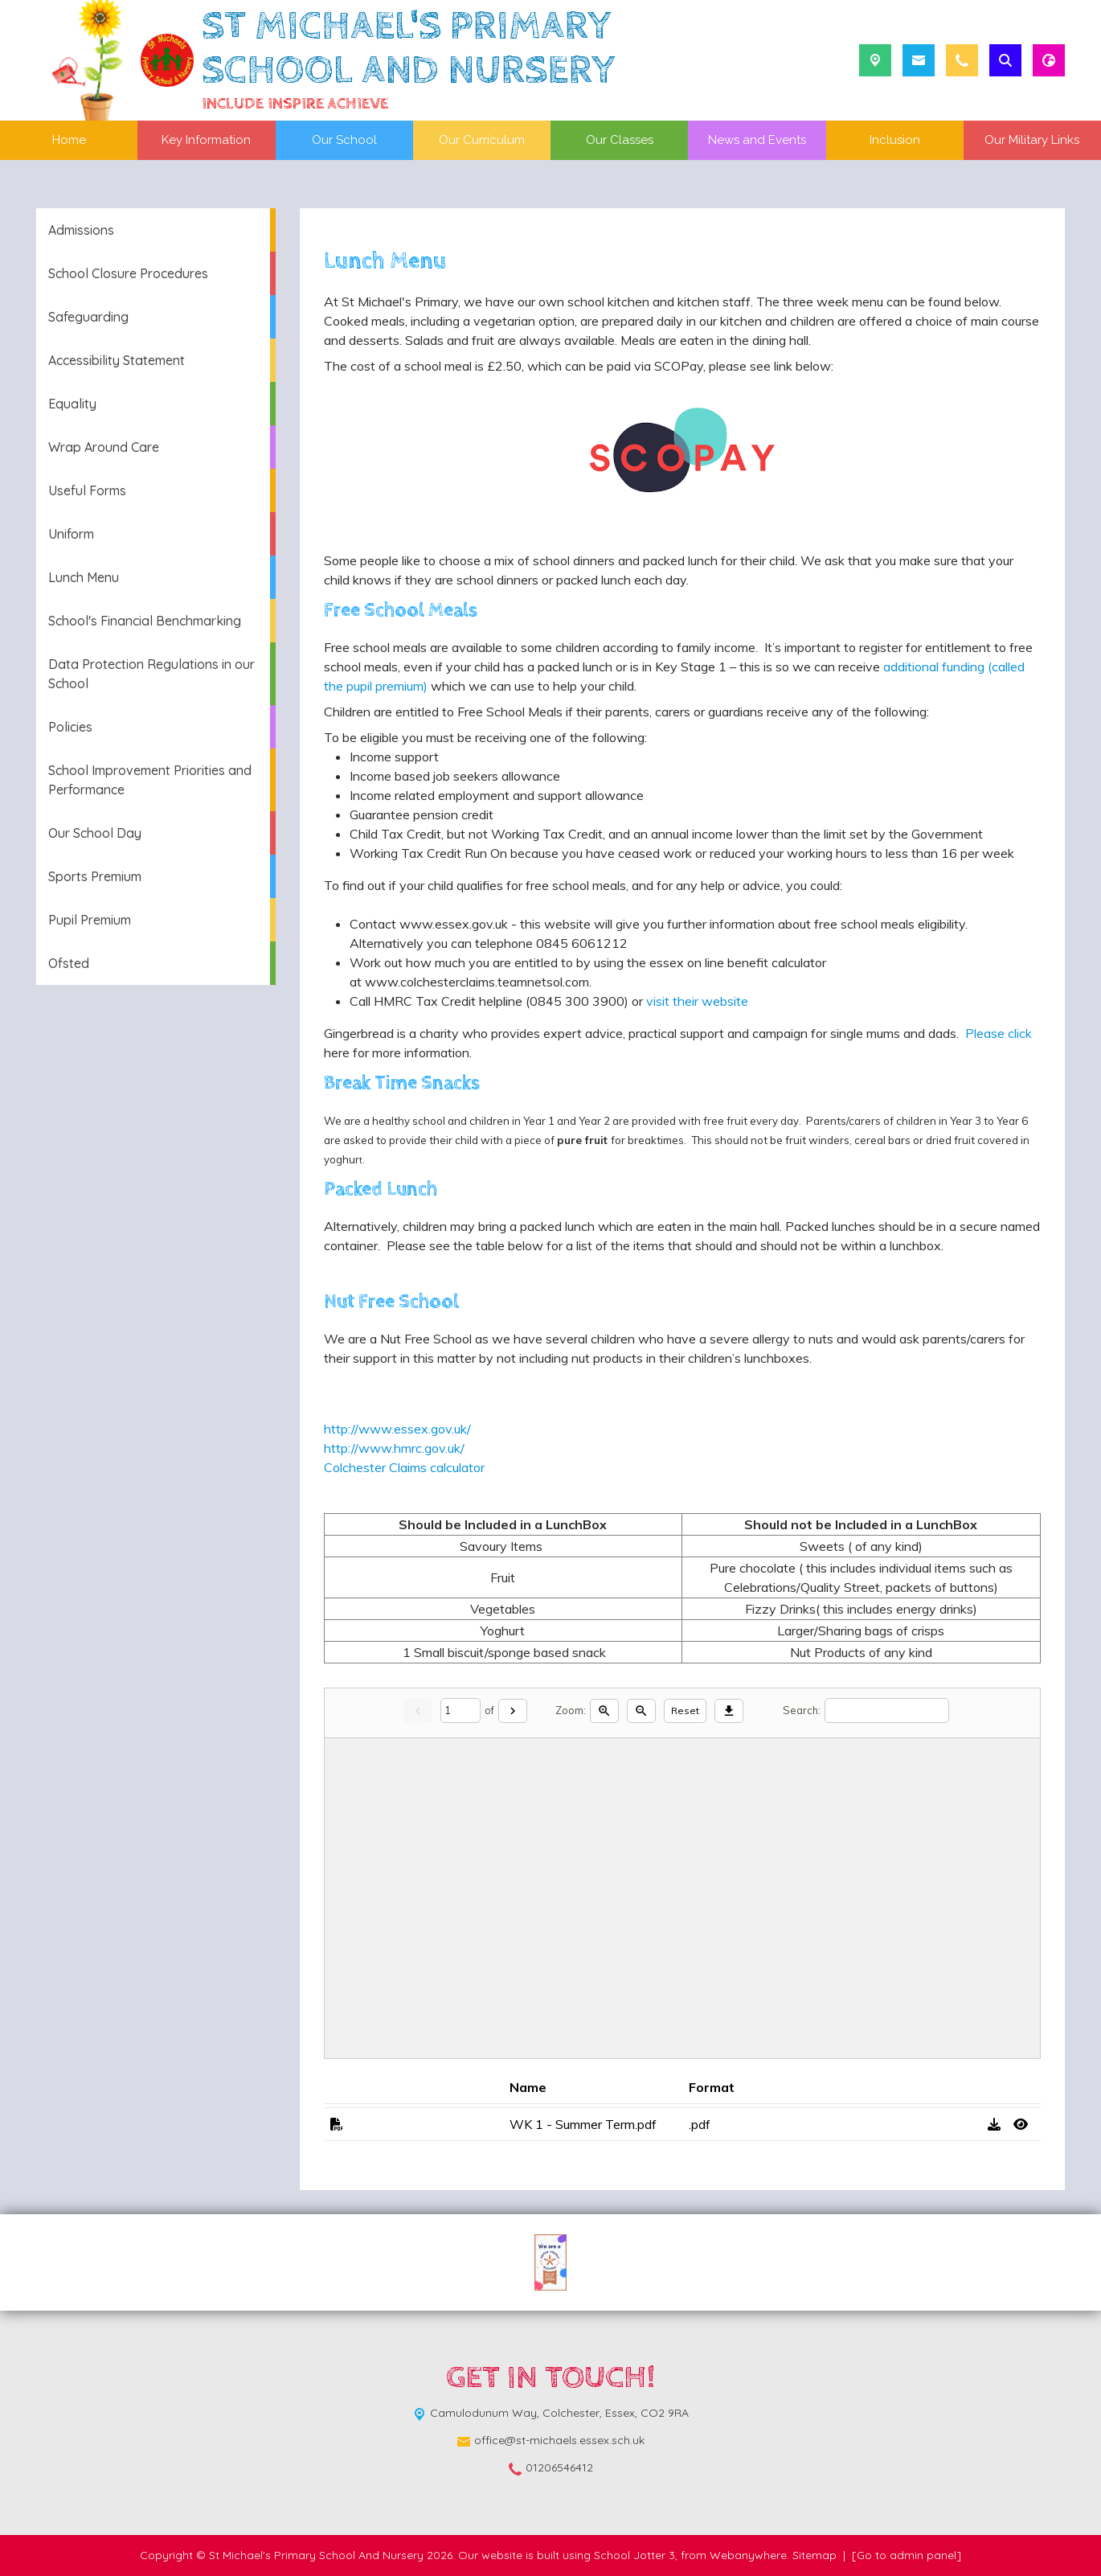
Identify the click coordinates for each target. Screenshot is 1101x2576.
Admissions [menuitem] (81, 230)
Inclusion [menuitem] (895, 140)
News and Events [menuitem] (757, 140)
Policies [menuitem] (70, 727)
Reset (685, 1710)
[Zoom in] (604, 1711)
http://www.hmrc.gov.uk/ (394, 1448)
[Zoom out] (641, 1711)
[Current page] (460, 1710)
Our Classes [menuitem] (619, 140)
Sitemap (814, 2555)
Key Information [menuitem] (206, 140)
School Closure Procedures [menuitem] (128, 273)
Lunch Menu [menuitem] (83, 577)
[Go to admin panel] (906, 2555)
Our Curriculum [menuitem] (482, 140)
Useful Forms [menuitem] (87, 490)
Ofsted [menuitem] (68, 963)
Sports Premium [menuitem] (94, 876)
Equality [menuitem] (72, 404)
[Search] (887, 1710)
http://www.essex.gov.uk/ (397, 1429)
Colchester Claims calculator (404, 1467)
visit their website (697, 1001)
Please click (995, 1033)
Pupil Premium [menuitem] (89, 920)
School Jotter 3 (634, 2555)
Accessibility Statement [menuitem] (116, 360)
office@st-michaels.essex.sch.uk (559, 2440)
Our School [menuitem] (344, 140)
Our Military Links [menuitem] (1031, 140)
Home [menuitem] (69, 140)
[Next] (512, 1711)
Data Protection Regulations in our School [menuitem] (151, 673)
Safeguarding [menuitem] (88, 317)
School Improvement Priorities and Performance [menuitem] (150, 780)
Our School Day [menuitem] (94, 833)
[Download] (728, 1711)
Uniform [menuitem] (71, 534)
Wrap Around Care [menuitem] (103, 447)
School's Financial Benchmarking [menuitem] (144, 621)
